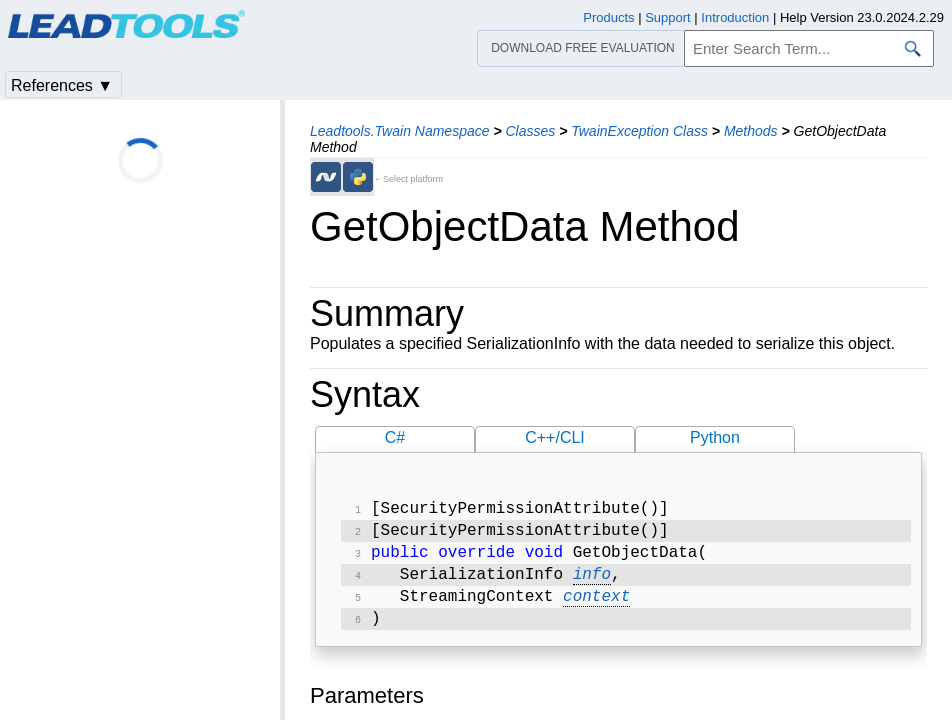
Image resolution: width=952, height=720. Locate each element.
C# (395, 437)
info (592, 583)
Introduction (735, 17)
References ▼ (62, 85)
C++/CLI (555, 437)
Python (715, 437)
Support (668, 17)
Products (608, 17)
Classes (530, 131)
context (596, 607)
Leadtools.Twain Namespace (400, 131)
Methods (751, 131)
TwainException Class (639, 131)
